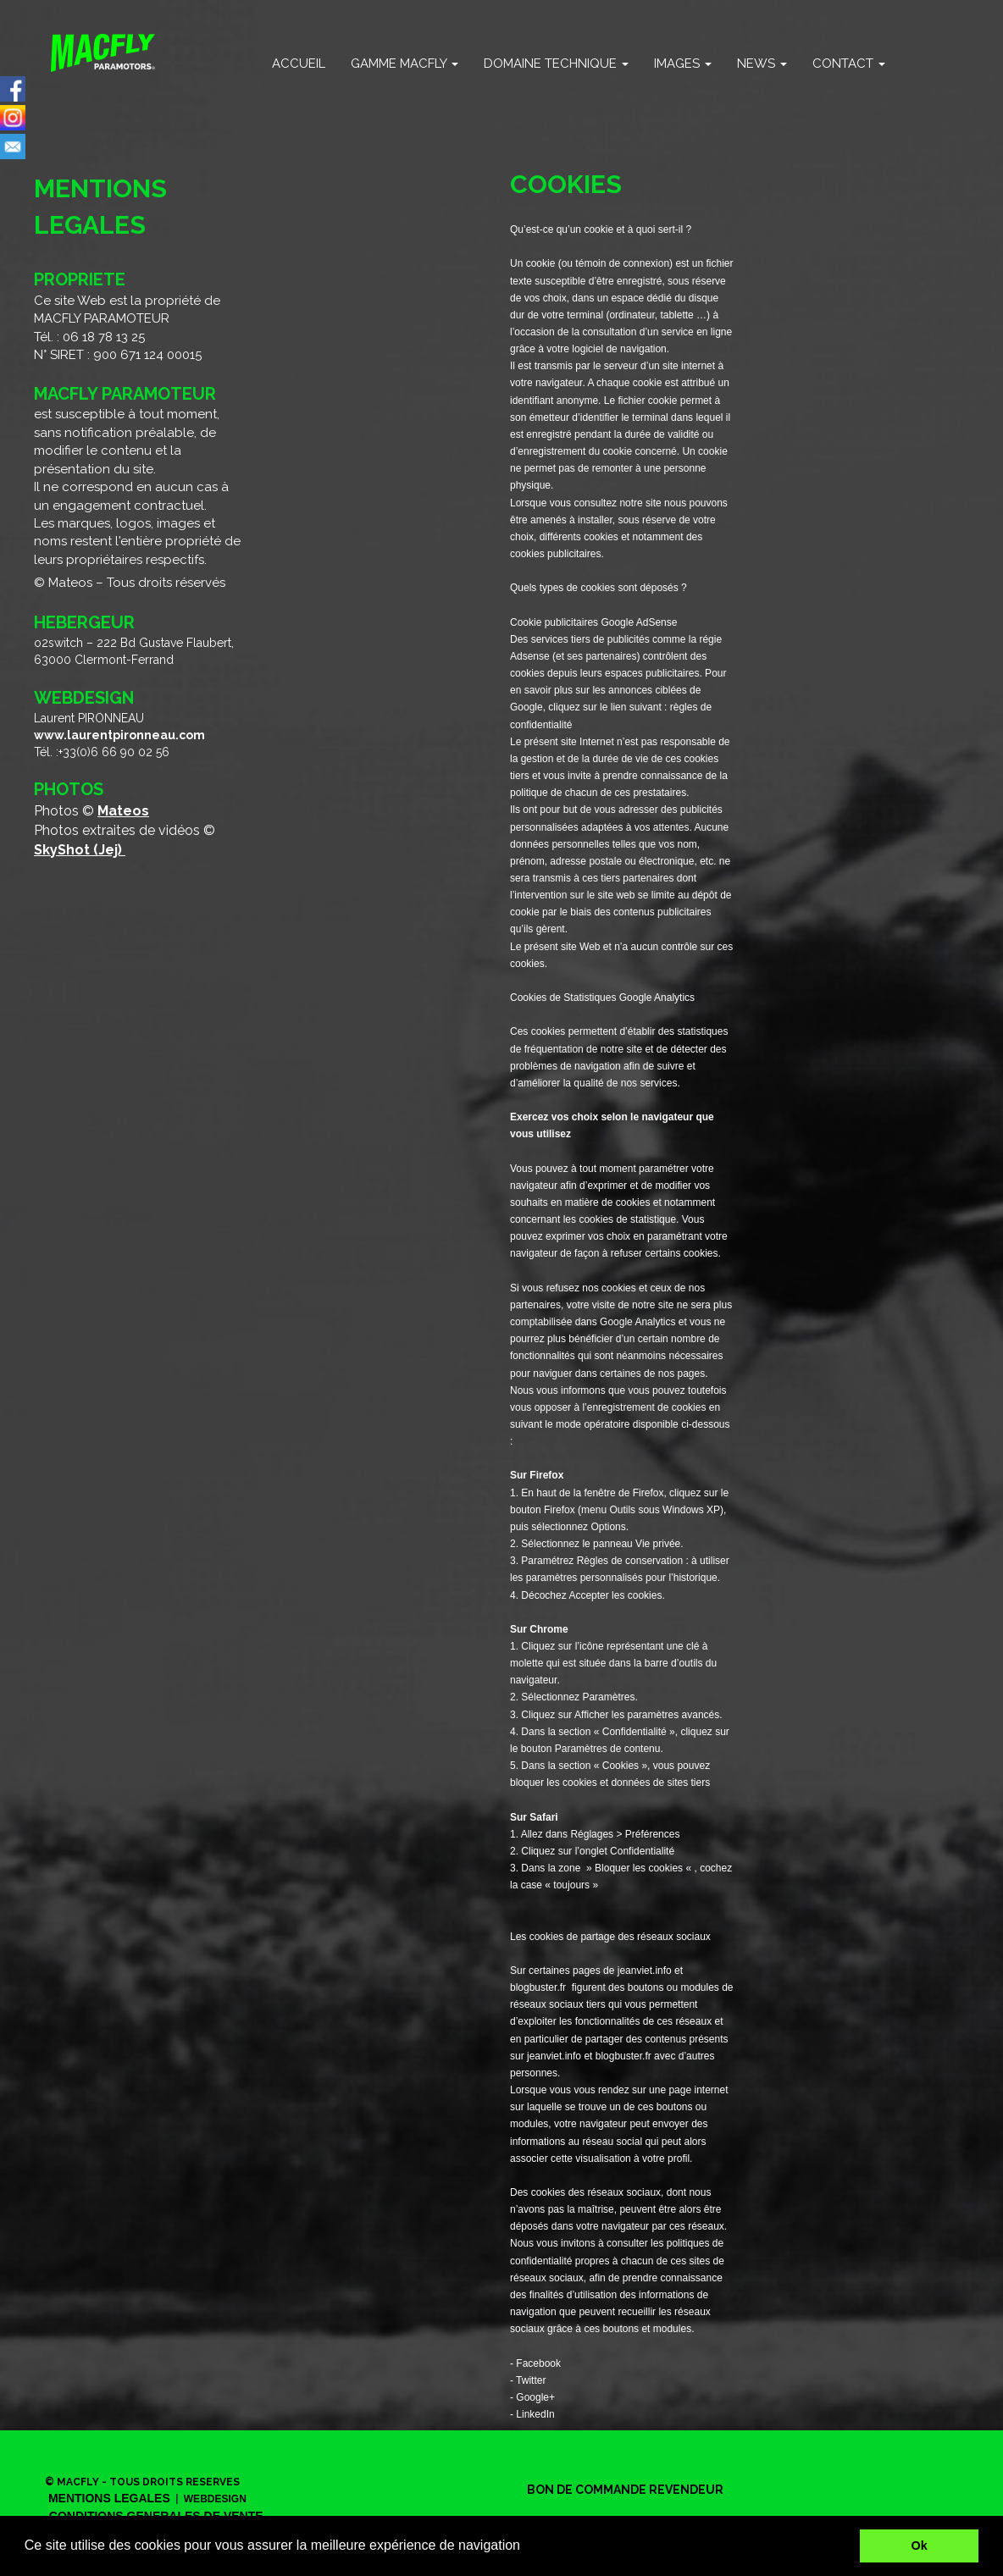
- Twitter (528, 2380)
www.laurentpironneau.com (119, 735)
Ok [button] (920, 2545)
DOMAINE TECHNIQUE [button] (556, 63)
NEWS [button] (762, 63)
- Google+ (532, 2397)
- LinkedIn (532, 2414)
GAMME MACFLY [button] (404, 63)
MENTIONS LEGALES (109, 2498)
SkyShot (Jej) (79, 850)
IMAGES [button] (683, 63)
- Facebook (535, 2363)
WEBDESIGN (215, 2499)
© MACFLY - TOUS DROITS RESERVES (142, 2482)
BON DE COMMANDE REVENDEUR (625, 2489)
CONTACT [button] (848, 63)
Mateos (123, 811)
